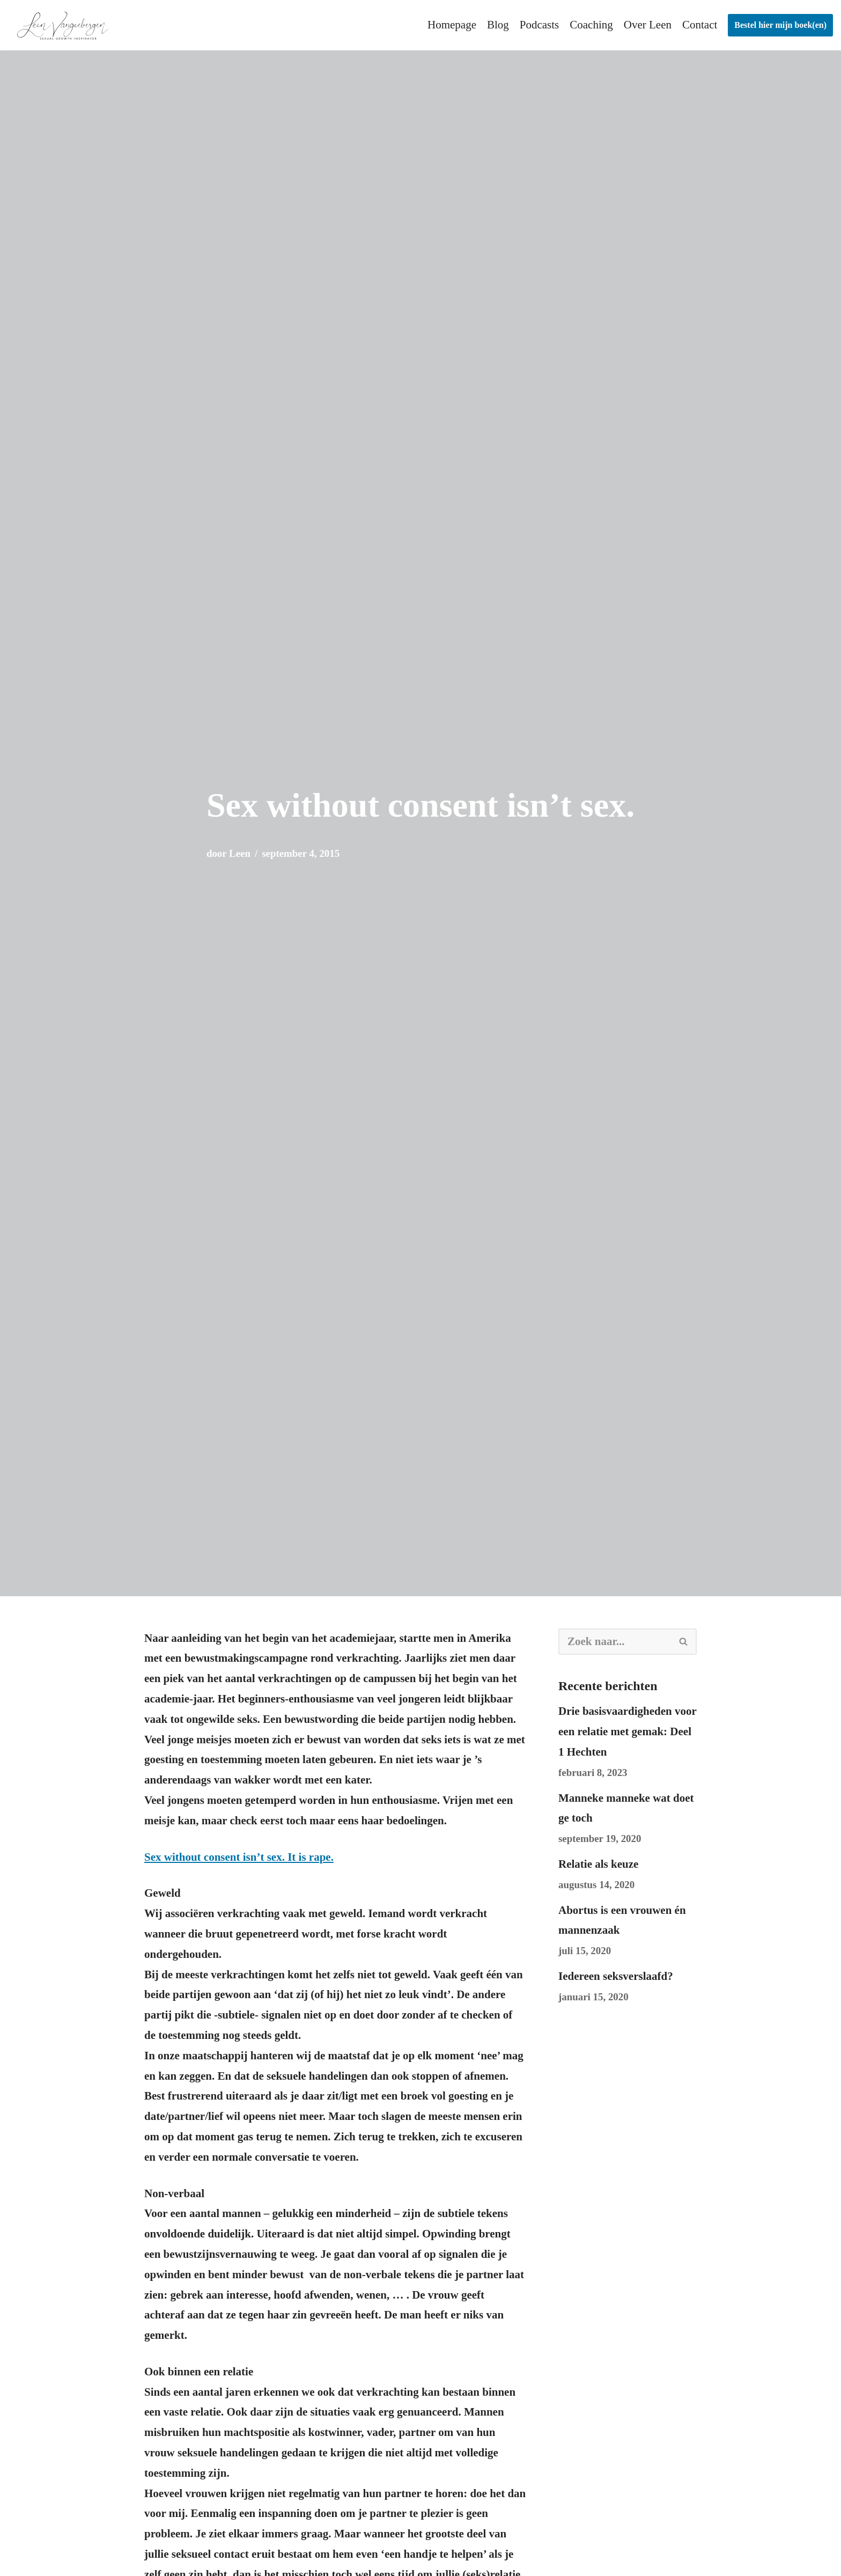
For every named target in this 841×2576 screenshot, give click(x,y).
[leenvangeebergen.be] (64, 25)
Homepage (451, 24)
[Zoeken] (614, 1641)
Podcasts (539, 24)
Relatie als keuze (598, 1864)
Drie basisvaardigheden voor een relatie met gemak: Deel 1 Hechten (627, 1731)
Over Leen (648, 24)
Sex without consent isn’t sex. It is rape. (239, 1857)
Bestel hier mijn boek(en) (780, 25)
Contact (699, 24)
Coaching (591, 24)
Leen (239, 853)
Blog (498, 24)
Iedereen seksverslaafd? (615, 1976)
